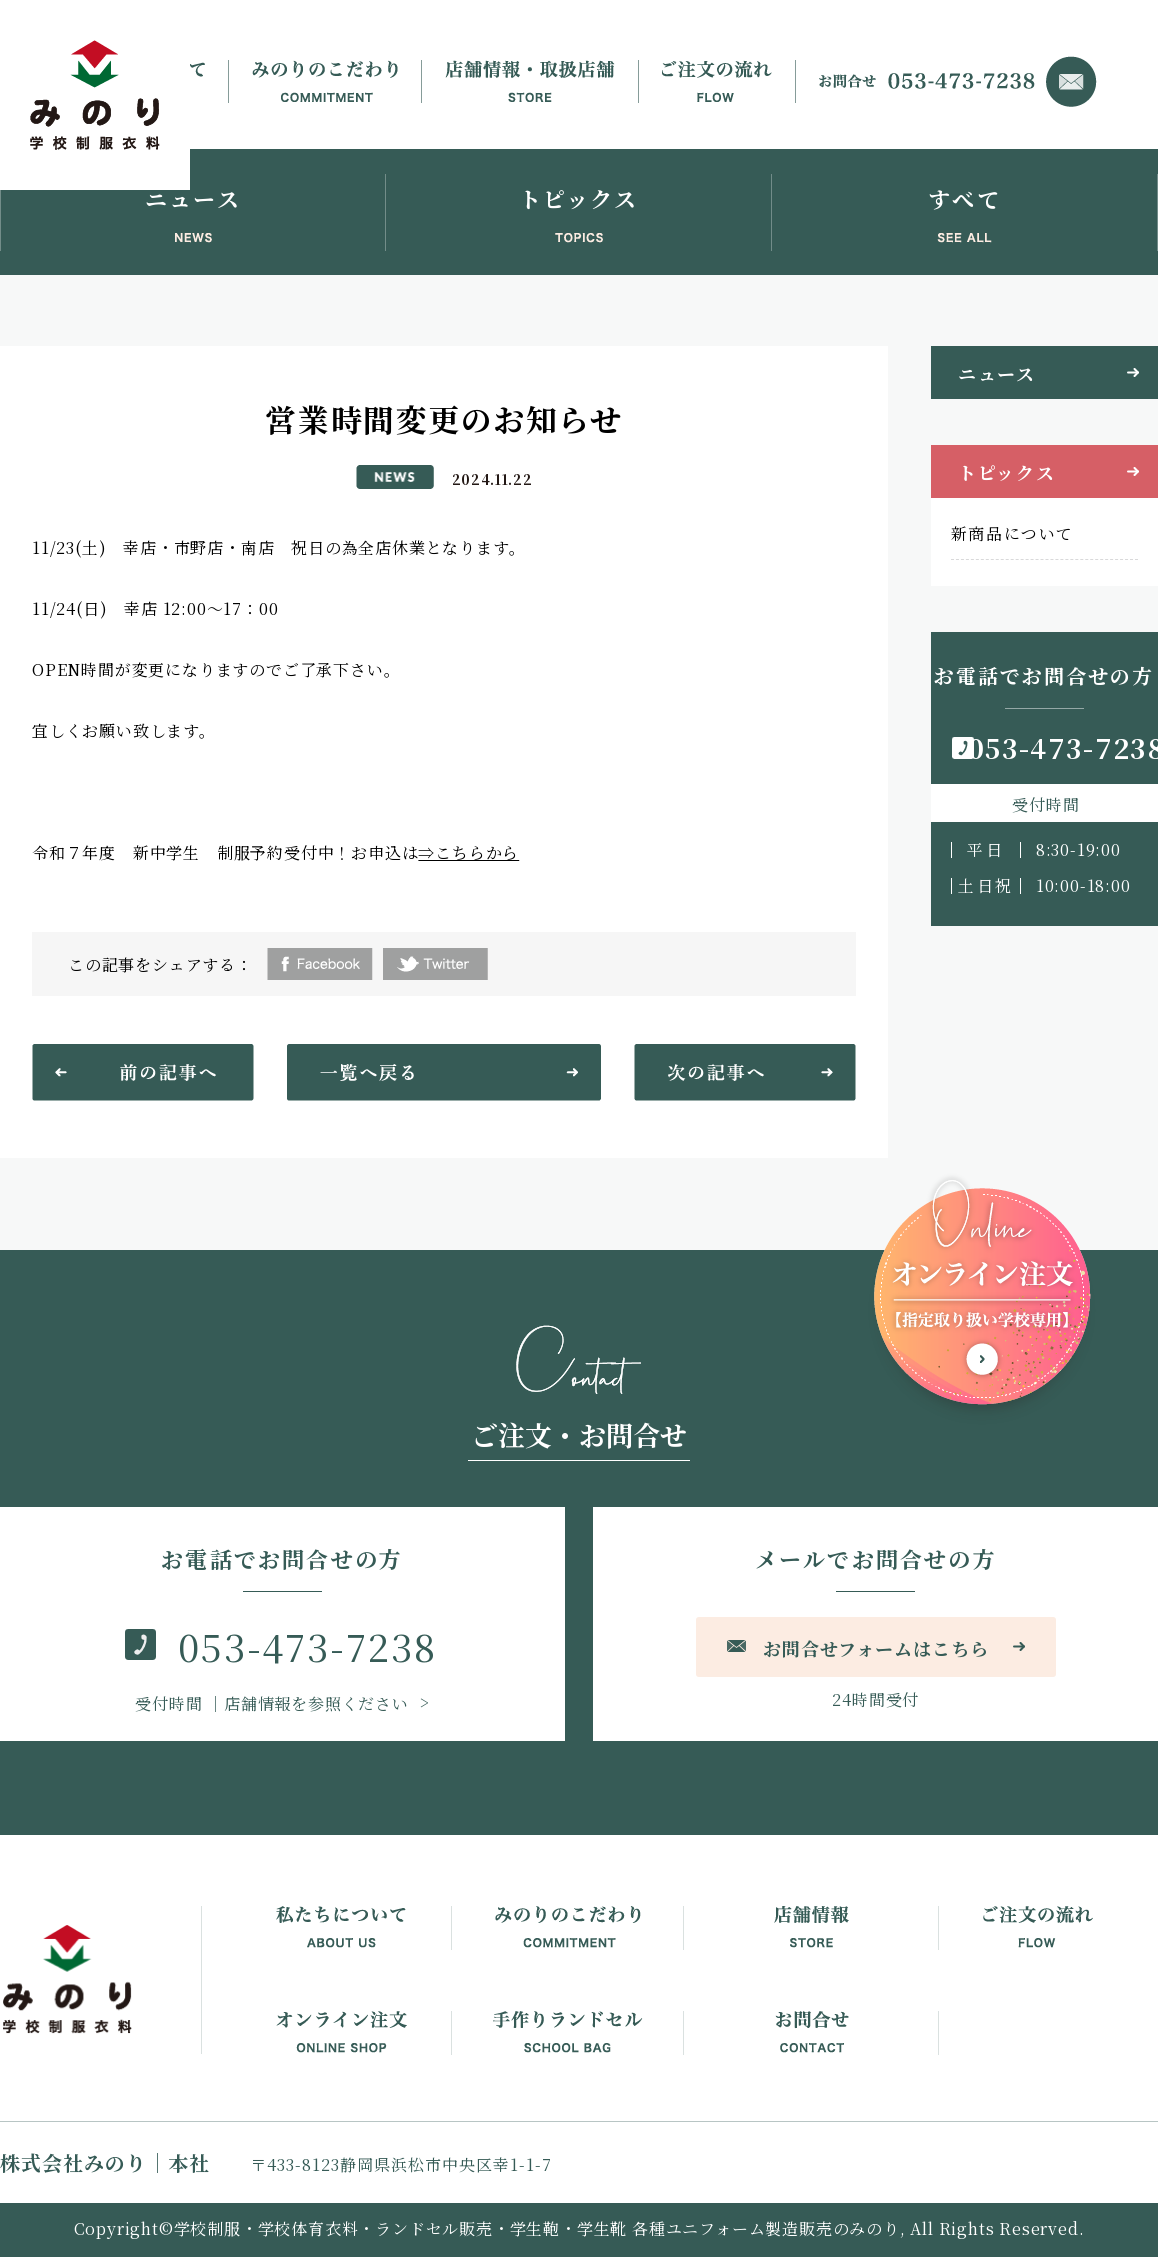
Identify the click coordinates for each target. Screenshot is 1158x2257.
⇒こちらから (468, 852)
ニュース (997, 373)
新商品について (1012, 533)
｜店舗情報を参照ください (274, 1703)
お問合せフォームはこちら (876, 1648)
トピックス (1007, 472)
